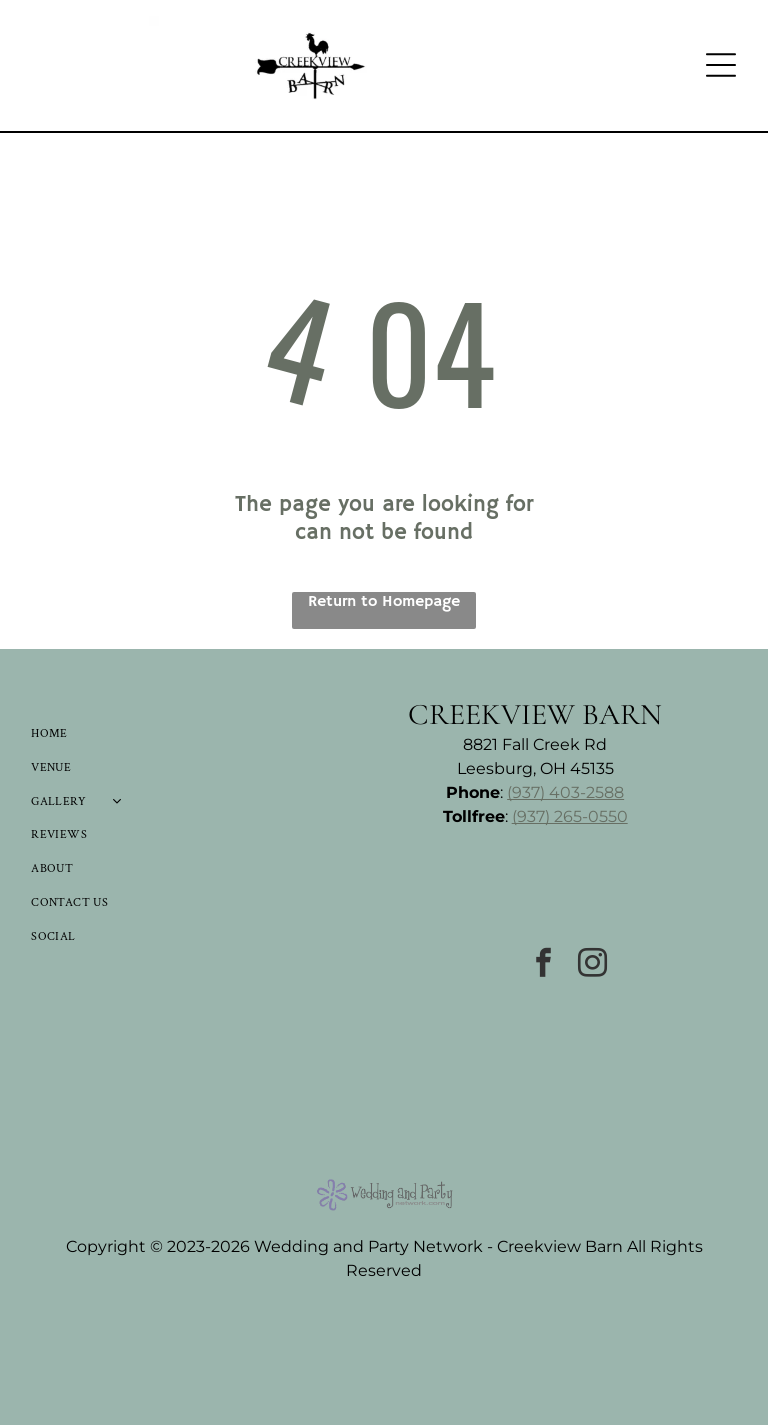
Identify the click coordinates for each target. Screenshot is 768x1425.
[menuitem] (128, 734)
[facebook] (544, 965)
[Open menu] (721, 65)
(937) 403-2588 (565, 792)
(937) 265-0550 (570, 816)
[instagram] (593, 965)
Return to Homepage (384, 602)
